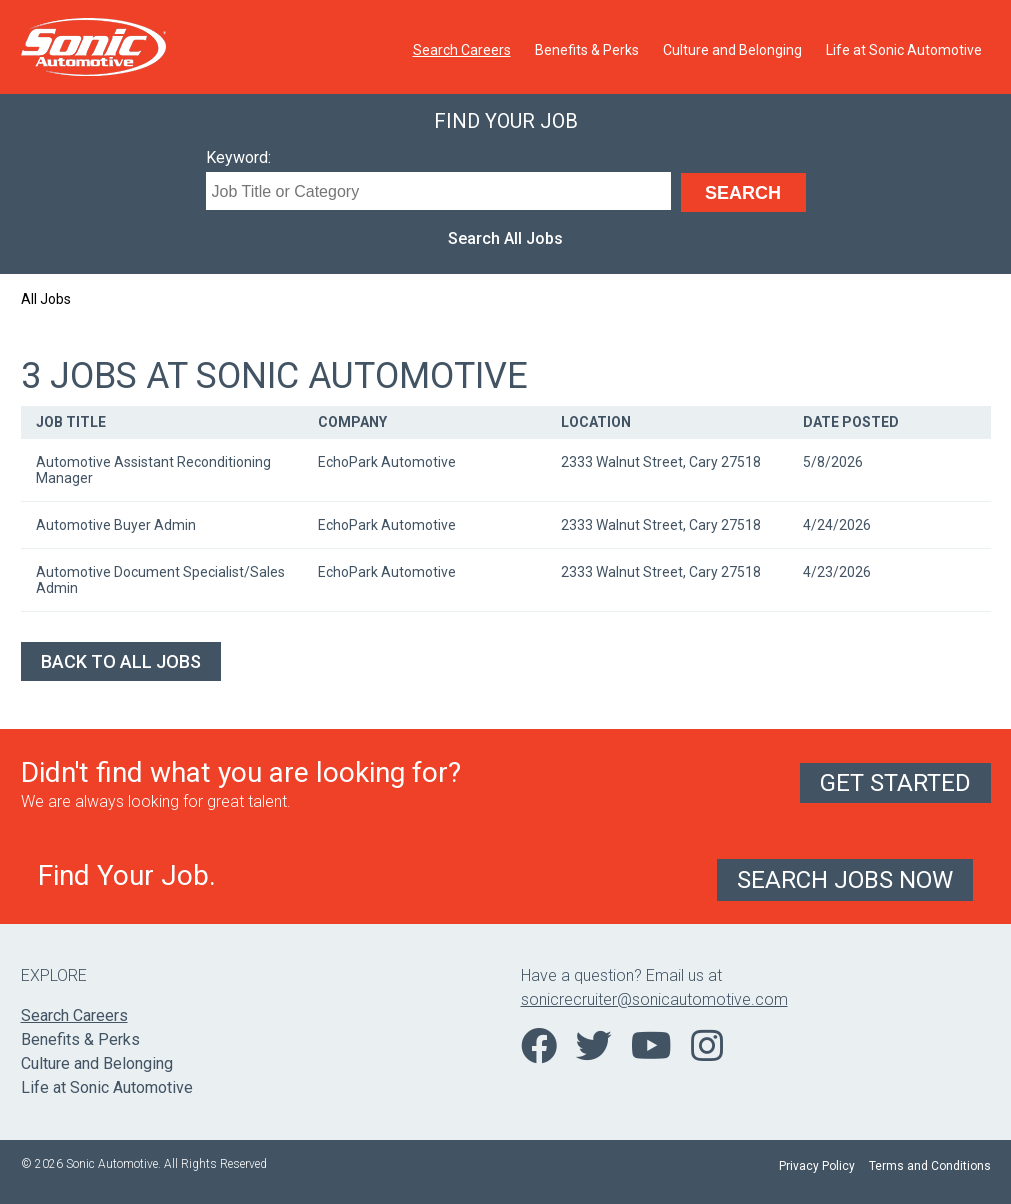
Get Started (895, 783)
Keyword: (238, 157)
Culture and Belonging (732, 50)
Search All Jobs (505, 238)
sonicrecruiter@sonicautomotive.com (654, 999)
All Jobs (46, 299)
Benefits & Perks (587, 50)
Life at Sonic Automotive (904, 50)
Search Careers (462, 50)
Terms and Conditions (930, 1166)
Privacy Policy (817, 1166)
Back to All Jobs (121, 661)
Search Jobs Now (845, 880)
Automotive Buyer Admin (116, 525)
